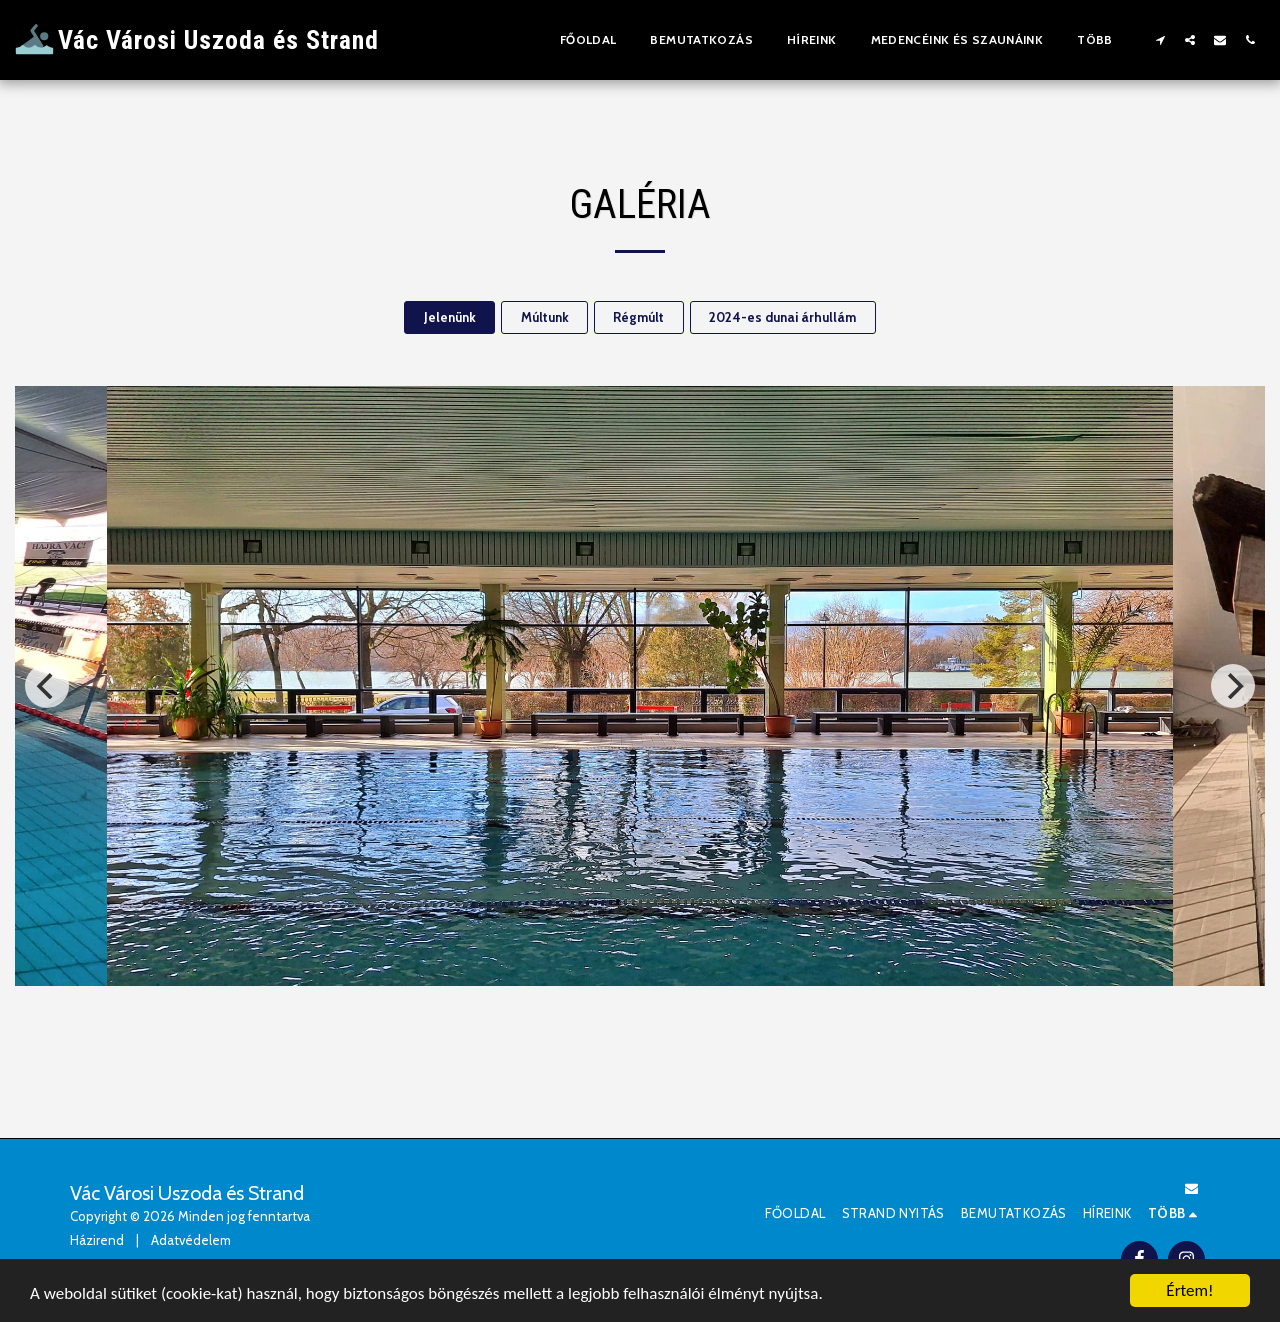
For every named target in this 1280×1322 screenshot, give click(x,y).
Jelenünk (450, 317)
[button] (1160, 39)
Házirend (97, 1240)
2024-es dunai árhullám (782, 317)
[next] (1233, 686)
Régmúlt (638, 317)
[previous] (47, 686)
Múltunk (545, 317)
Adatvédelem (191, 1240)
